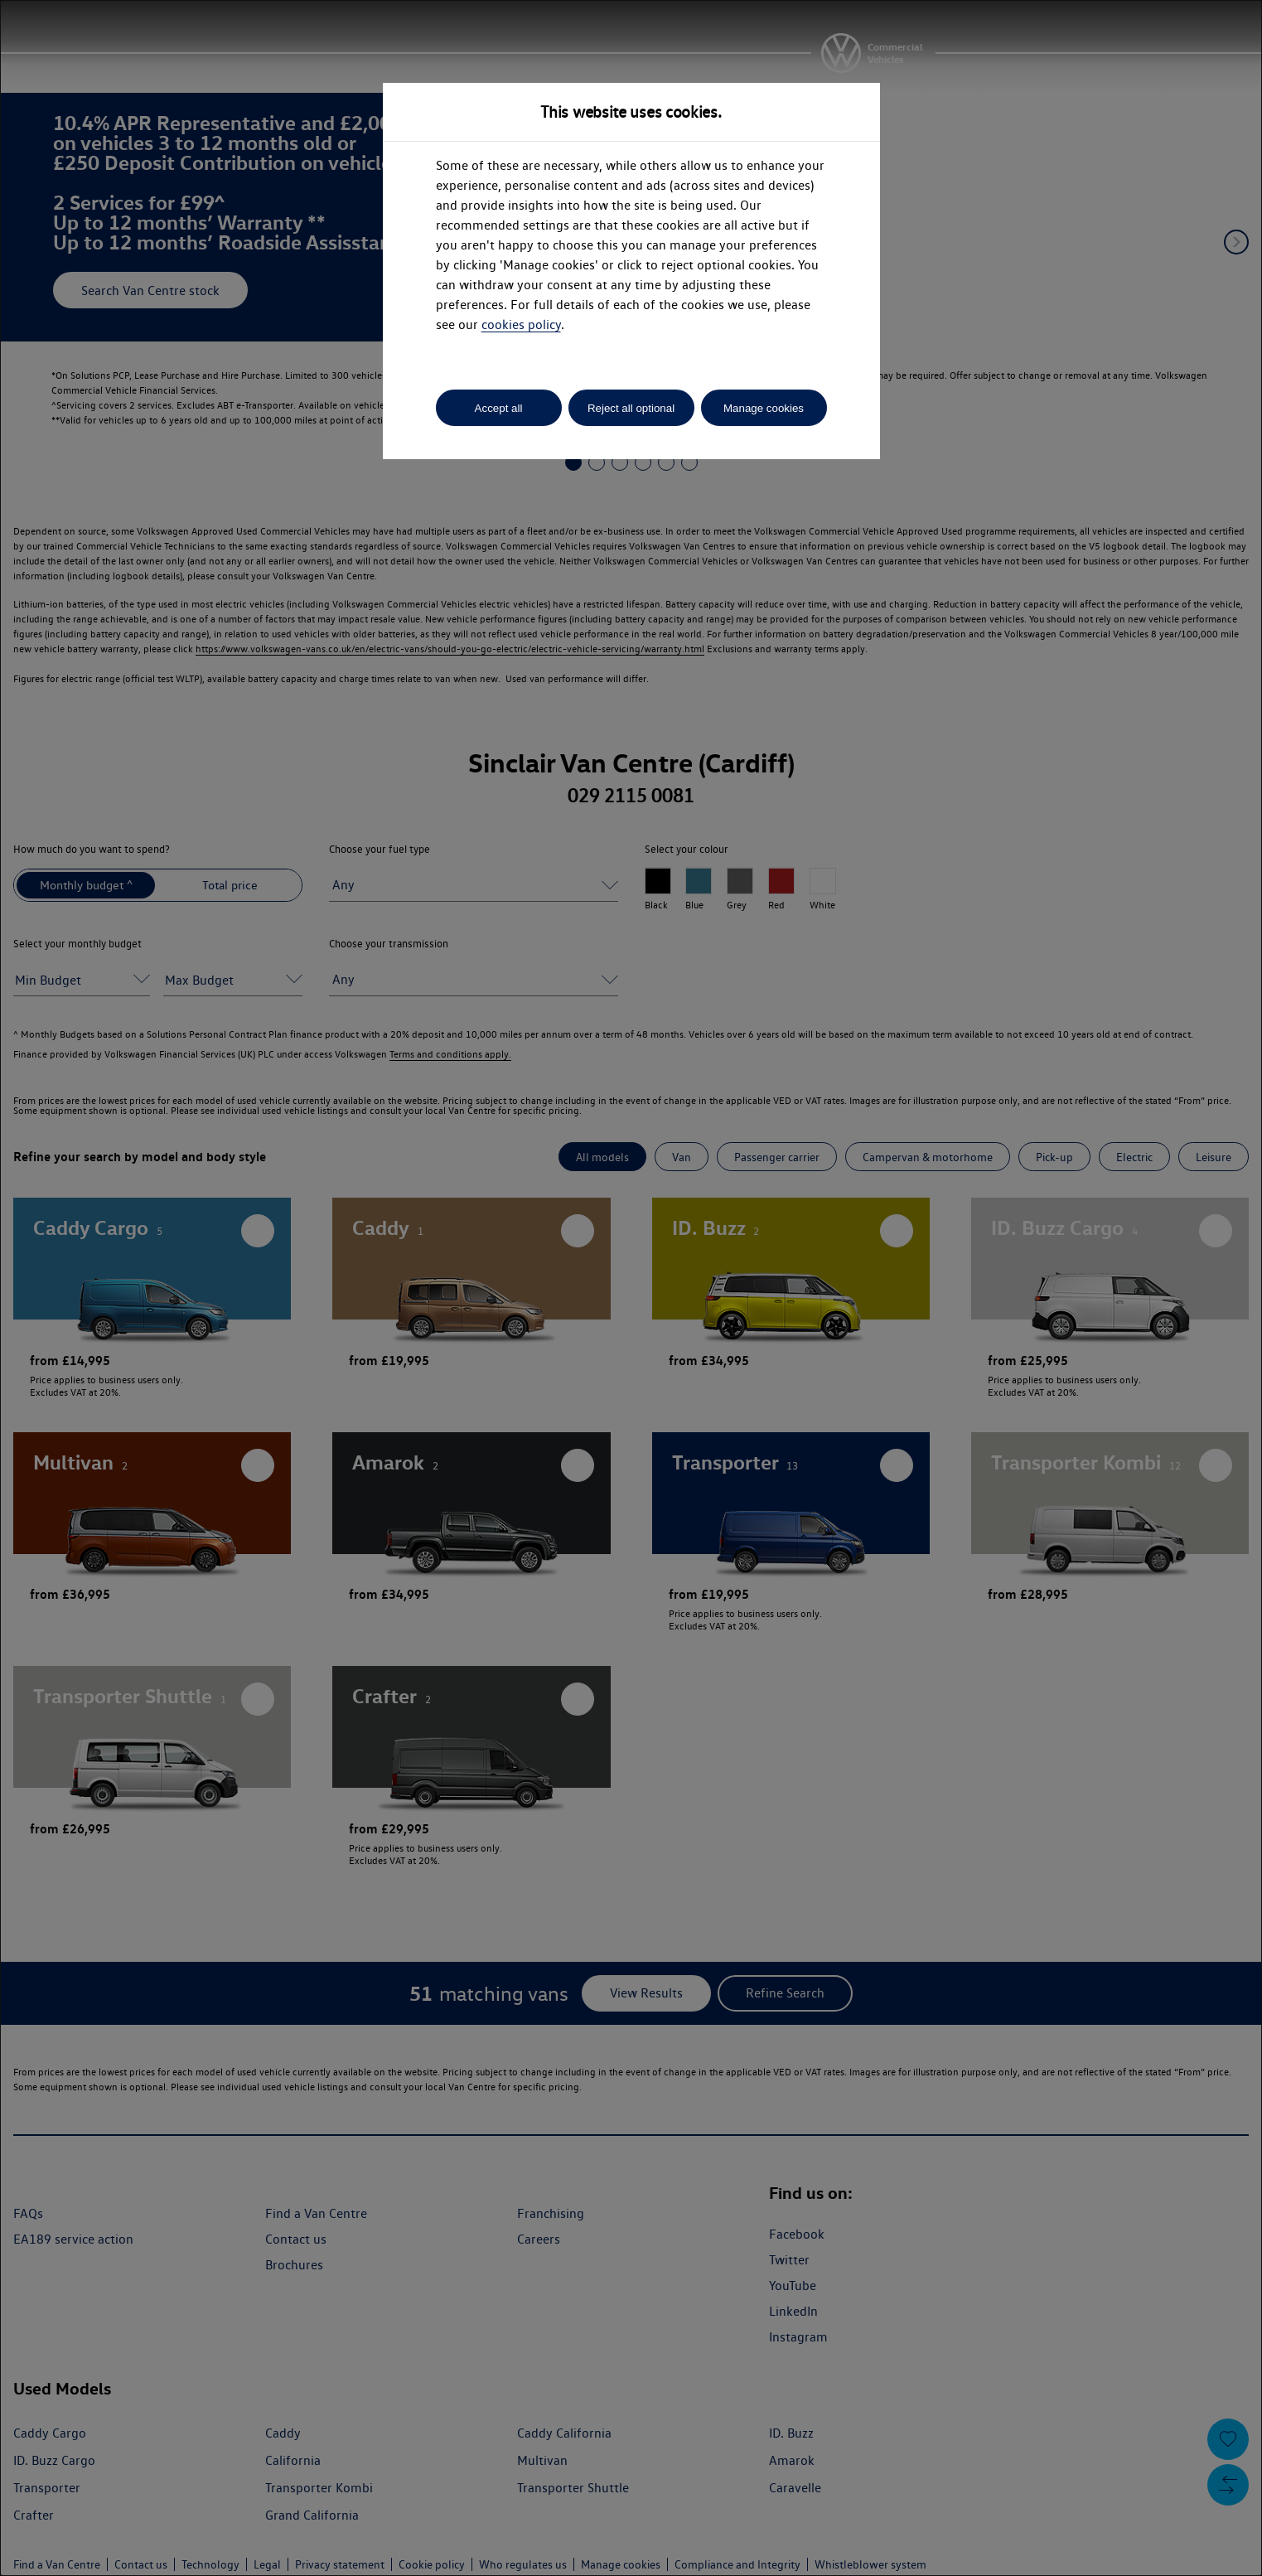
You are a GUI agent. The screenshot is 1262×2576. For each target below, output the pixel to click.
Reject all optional (631, 408)
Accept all (499, 408)
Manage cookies (763, 408)
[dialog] (631, 1288)
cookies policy (521, 324)
